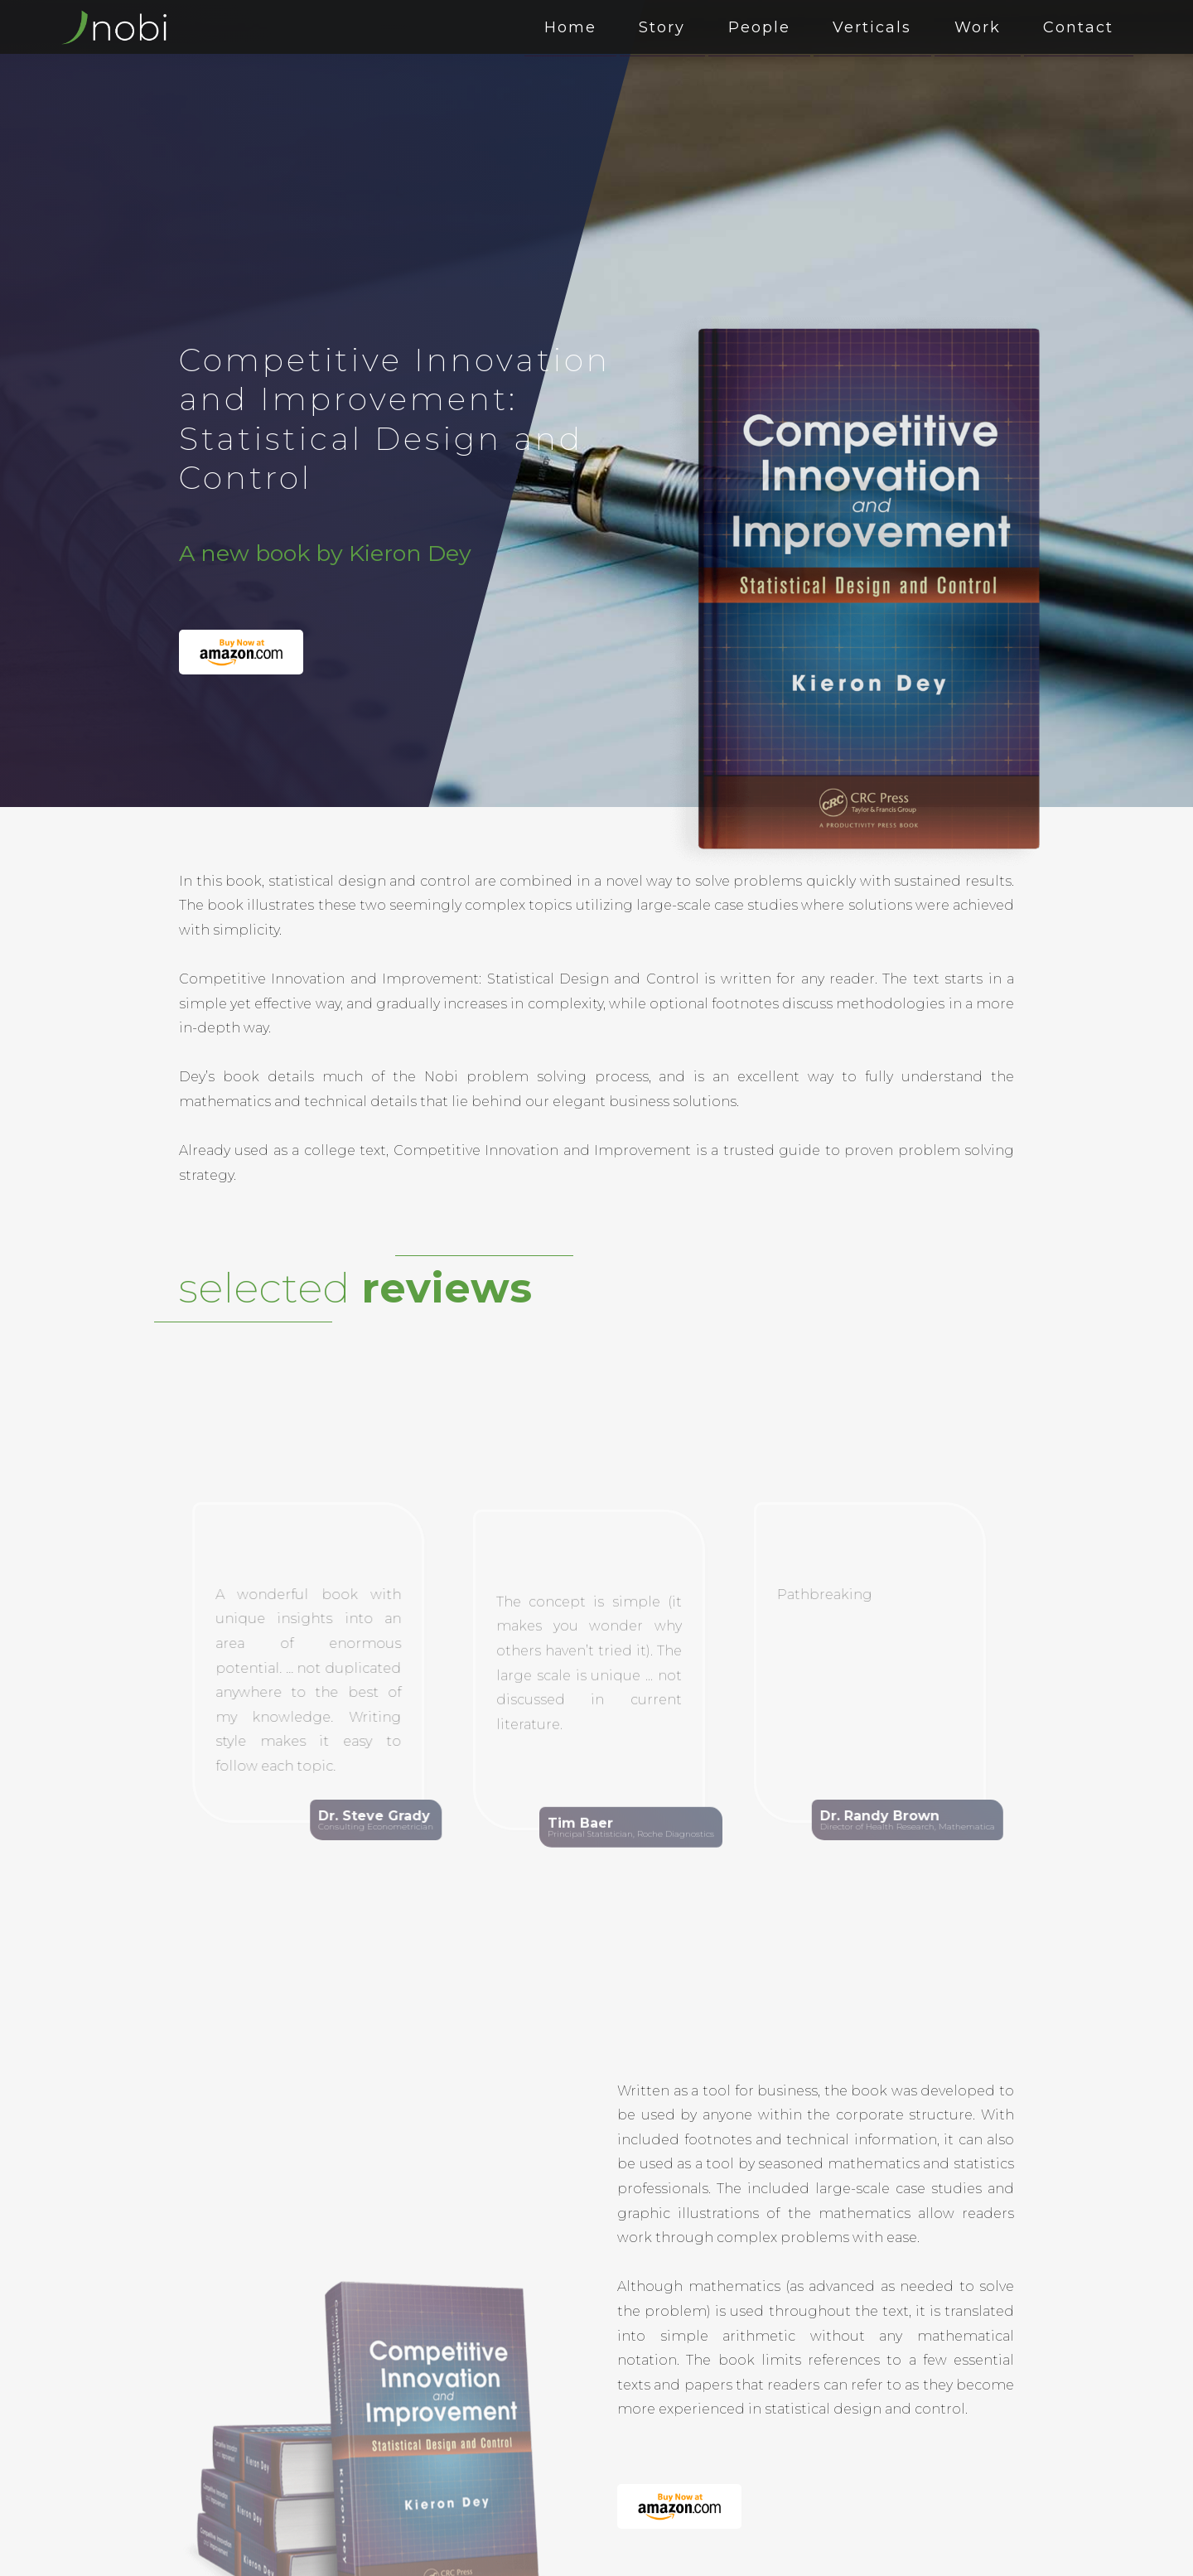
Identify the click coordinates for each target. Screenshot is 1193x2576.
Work (987, 27)
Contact (1081, 27)
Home (604, 27)
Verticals (887, 27)
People (781, 27)
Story (690, 27)
